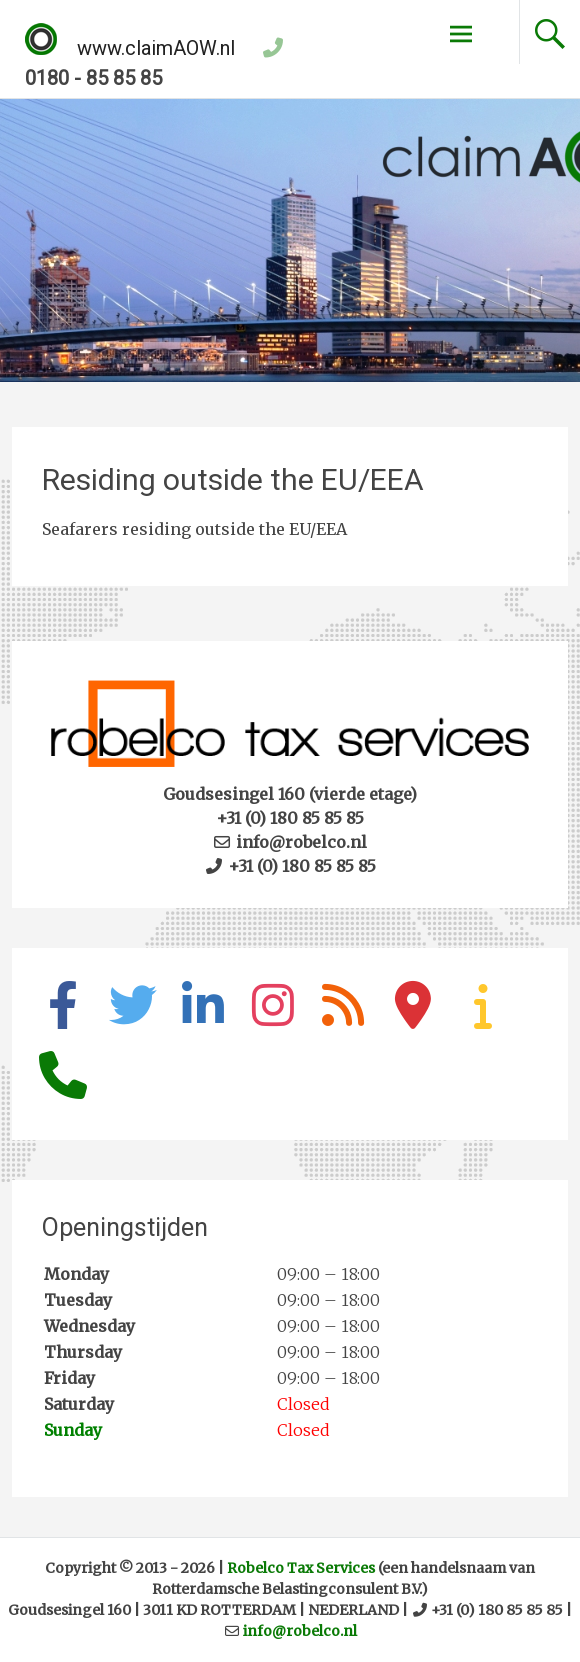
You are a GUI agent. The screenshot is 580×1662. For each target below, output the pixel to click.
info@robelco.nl (300, 1631)
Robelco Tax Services (301, 1568)
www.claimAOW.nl (130, 48)
